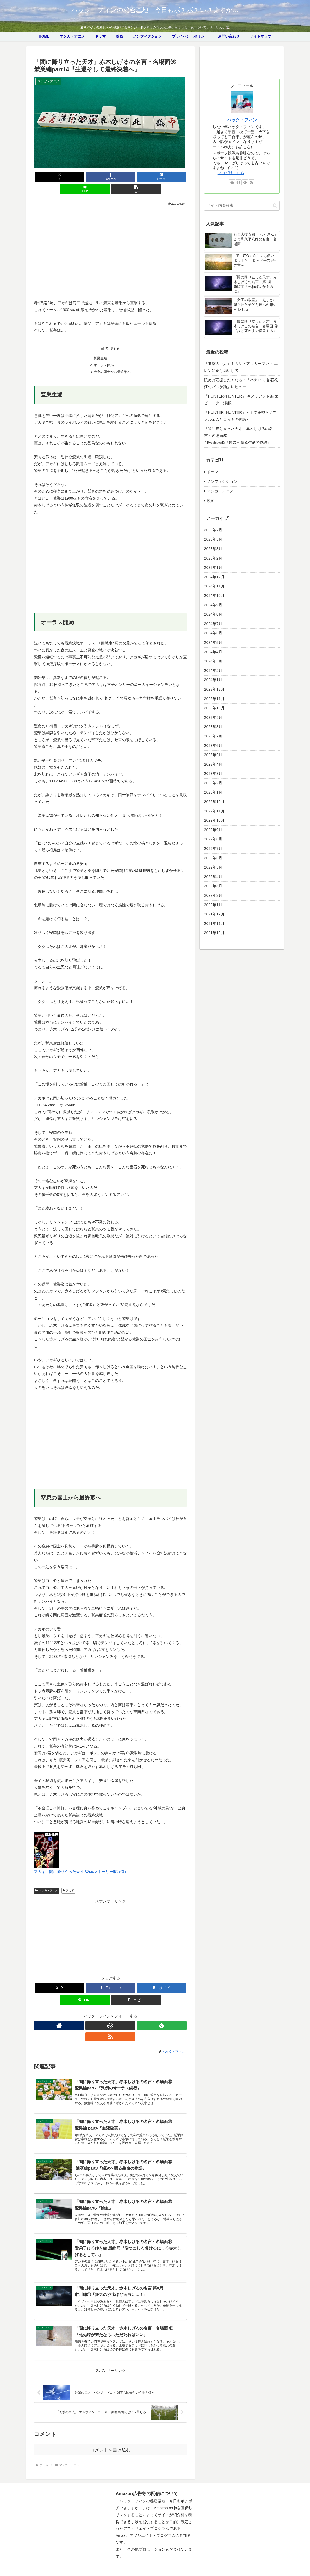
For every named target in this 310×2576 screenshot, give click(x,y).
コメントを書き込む (110, 2438)
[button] (136, 189)
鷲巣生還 (100, 358)
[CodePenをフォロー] (105, 2025)
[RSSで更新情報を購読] (125, 2025)
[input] (242, 206)
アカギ (68, 1890)
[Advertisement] (110, 254)
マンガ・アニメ (46, 1890)
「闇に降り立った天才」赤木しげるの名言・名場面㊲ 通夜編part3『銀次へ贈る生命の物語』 (238, 436)
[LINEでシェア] (85, 189)
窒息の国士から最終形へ (112, 372)
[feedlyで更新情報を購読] (115, 2025)
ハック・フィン (242, 120)
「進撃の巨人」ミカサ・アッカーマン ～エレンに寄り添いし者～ (241, 367)
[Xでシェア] (59, 177)
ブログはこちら (231, 173)
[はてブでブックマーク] (161, 177)
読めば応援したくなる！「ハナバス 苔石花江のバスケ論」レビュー (241, 383)
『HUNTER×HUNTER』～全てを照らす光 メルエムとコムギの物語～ (240, 416)
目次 (104, 348)
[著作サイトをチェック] (94, 2025)
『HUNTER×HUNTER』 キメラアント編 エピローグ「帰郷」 (241, 399)
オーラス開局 (104, 365)
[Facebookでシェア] (110, 177)
